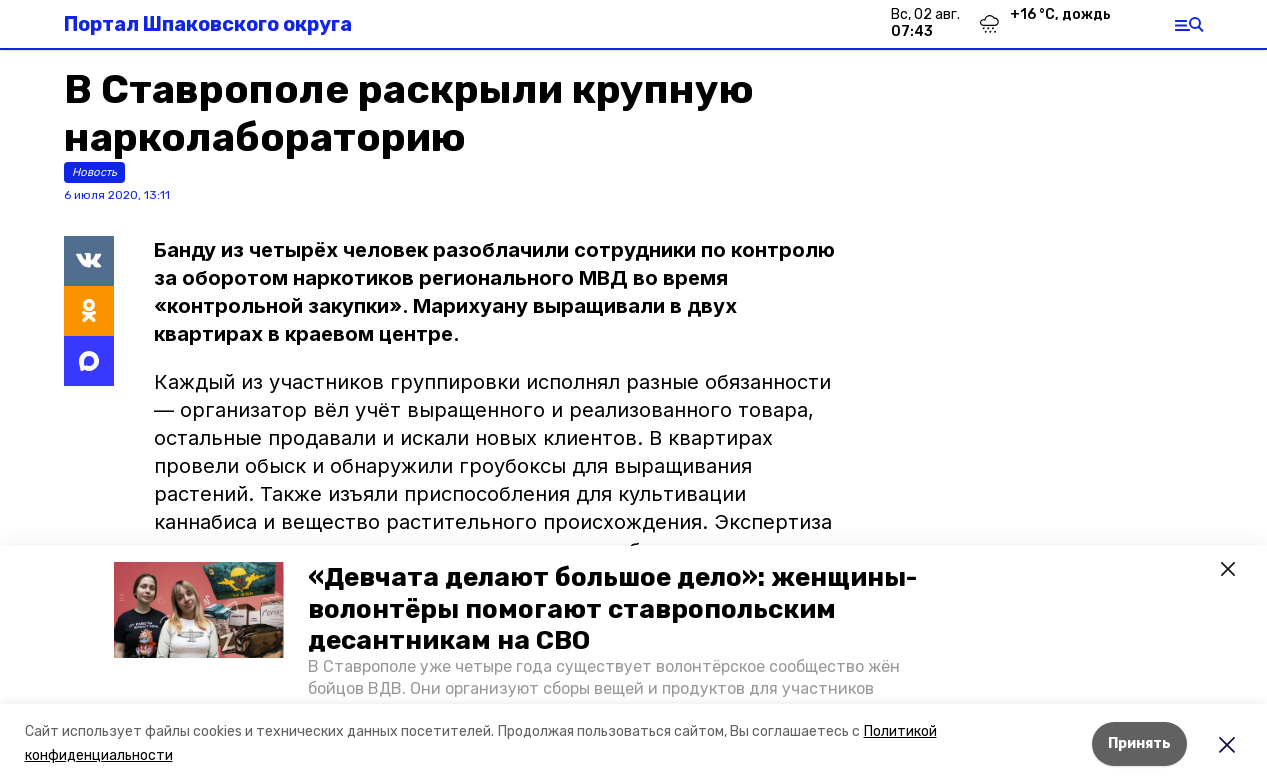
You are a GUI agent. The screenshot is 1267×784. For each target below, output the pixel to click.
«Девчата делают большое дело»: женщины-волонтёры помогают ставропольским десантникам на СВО (612, 608)
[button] (199, 610)
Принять (1139, 743)
